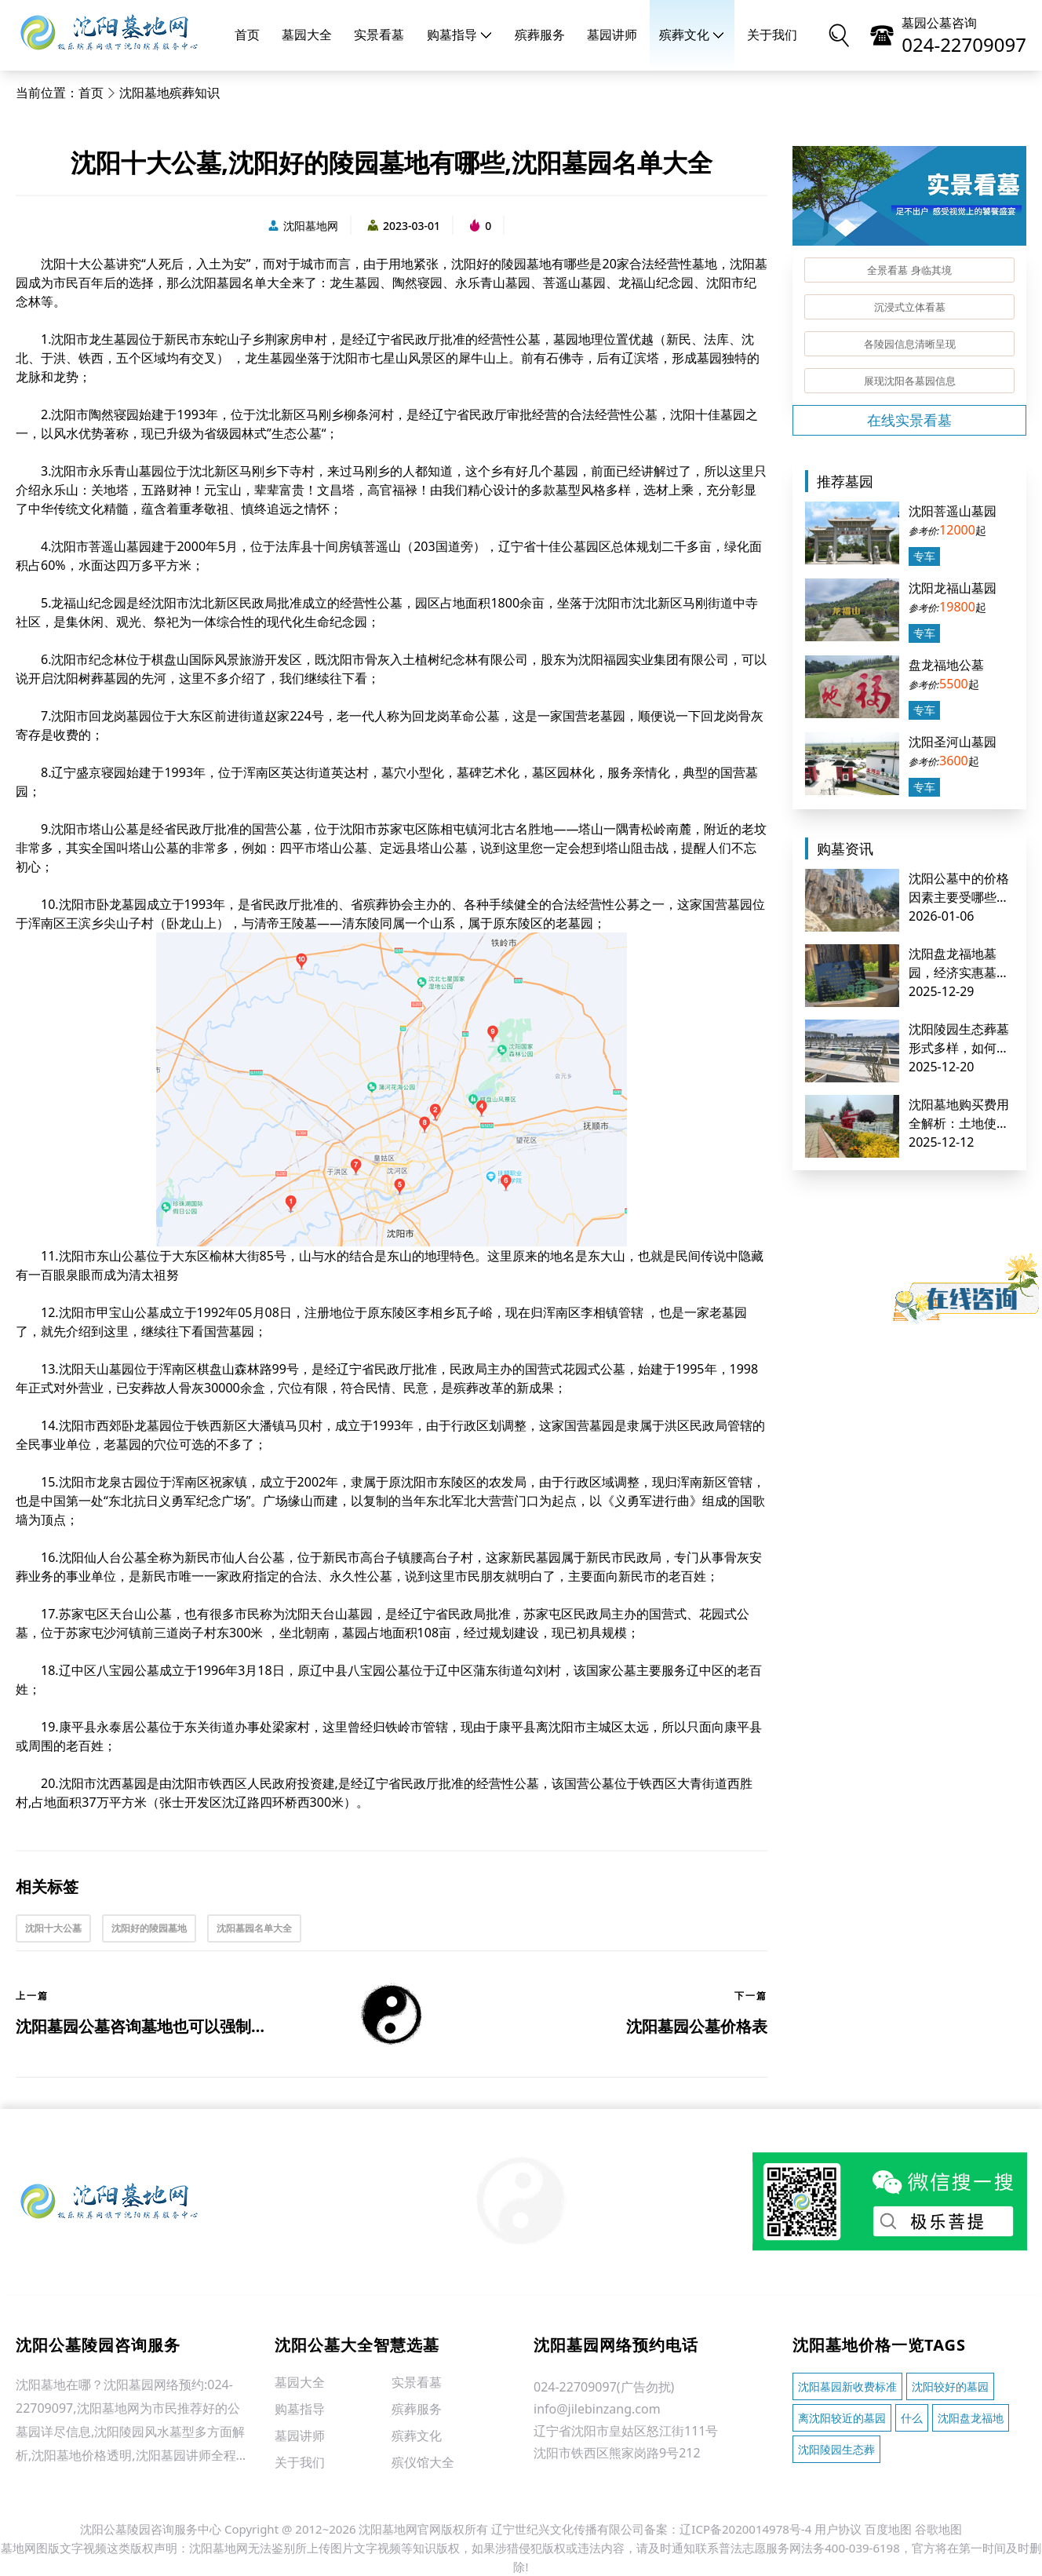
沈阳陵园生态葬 (836, 2449)
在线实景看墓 (909, 419)
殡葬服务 (540, 35)
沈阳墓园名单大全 (254, 1928)
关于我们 (772, 35)
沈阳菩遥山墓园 (952, 511)
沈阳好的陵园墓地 (149, 1928)
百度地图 (888, 2529)
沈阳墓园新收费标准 (847, 2386)
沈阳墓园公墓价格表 (696, 2026)
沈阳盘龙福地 (971, 2417)
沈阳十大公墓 (53, 1928)
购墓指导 (460, 35)
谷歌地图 (938, 2529)
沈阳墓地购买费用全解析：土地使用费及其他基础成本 (959, 1123)
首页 (247, 35)
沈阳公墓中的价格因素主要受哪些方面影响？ (959, 897)
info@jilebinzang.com (597, 2408)
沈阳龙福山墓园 (952, 588)
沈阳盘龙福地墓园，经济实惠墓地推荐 (959, 972)
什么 (912, 2417)
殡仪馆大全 (423, 2462)
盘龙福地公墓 (946, 664)
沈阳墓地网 (302, 225)
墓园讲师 (612, 35)
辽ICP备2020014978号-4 (745, 2529)
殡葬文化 (692, 35)
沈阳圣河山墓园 (952, 741)
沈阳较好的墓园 (950, 2386)
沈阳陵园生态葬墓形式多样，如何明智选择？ (959, 1047)
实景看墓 (379, 35)
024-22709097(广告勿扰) (604, 2386)
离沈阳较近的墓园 (842, 2417)
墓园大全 (307, 35)
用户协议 (838, 2529)
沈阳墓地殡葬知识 (169, 92)
